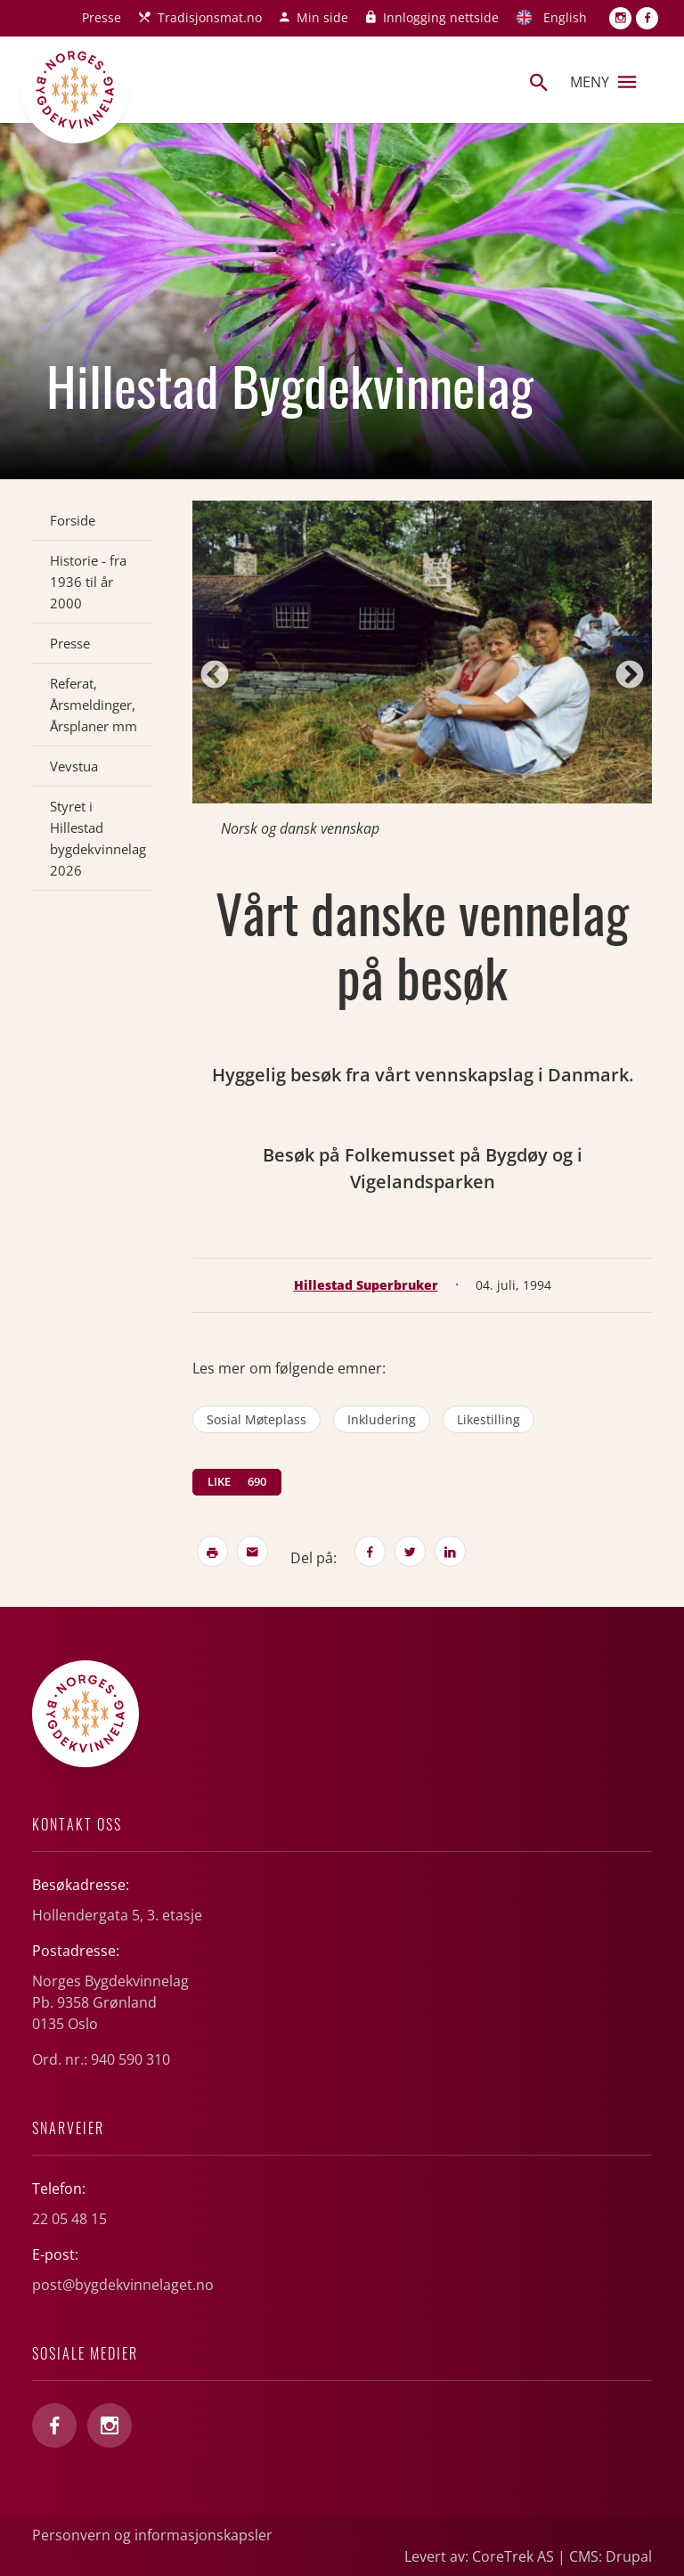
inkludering (381, 1419)
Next (629, 676)
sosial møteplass (256, 1419)
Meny (603, 82)
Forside (72, 520)
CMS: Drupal (610, 2556)
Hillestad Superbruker (366, 1284)
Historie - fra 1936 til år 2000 (88, 581)
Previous (214, 676)
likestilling (488, 1419)
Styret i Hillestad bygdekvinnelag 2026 (98, 838)
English (565, 17)
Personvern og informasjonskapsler (152, 2535)
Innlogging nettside (441, 17)
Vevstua (74, 766)
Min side (322, 17)
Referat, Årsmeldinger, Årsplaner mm (93, 704)
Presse (101, 17)
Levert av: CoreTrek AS (479, 2556)
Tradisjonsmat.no (210, 17)
